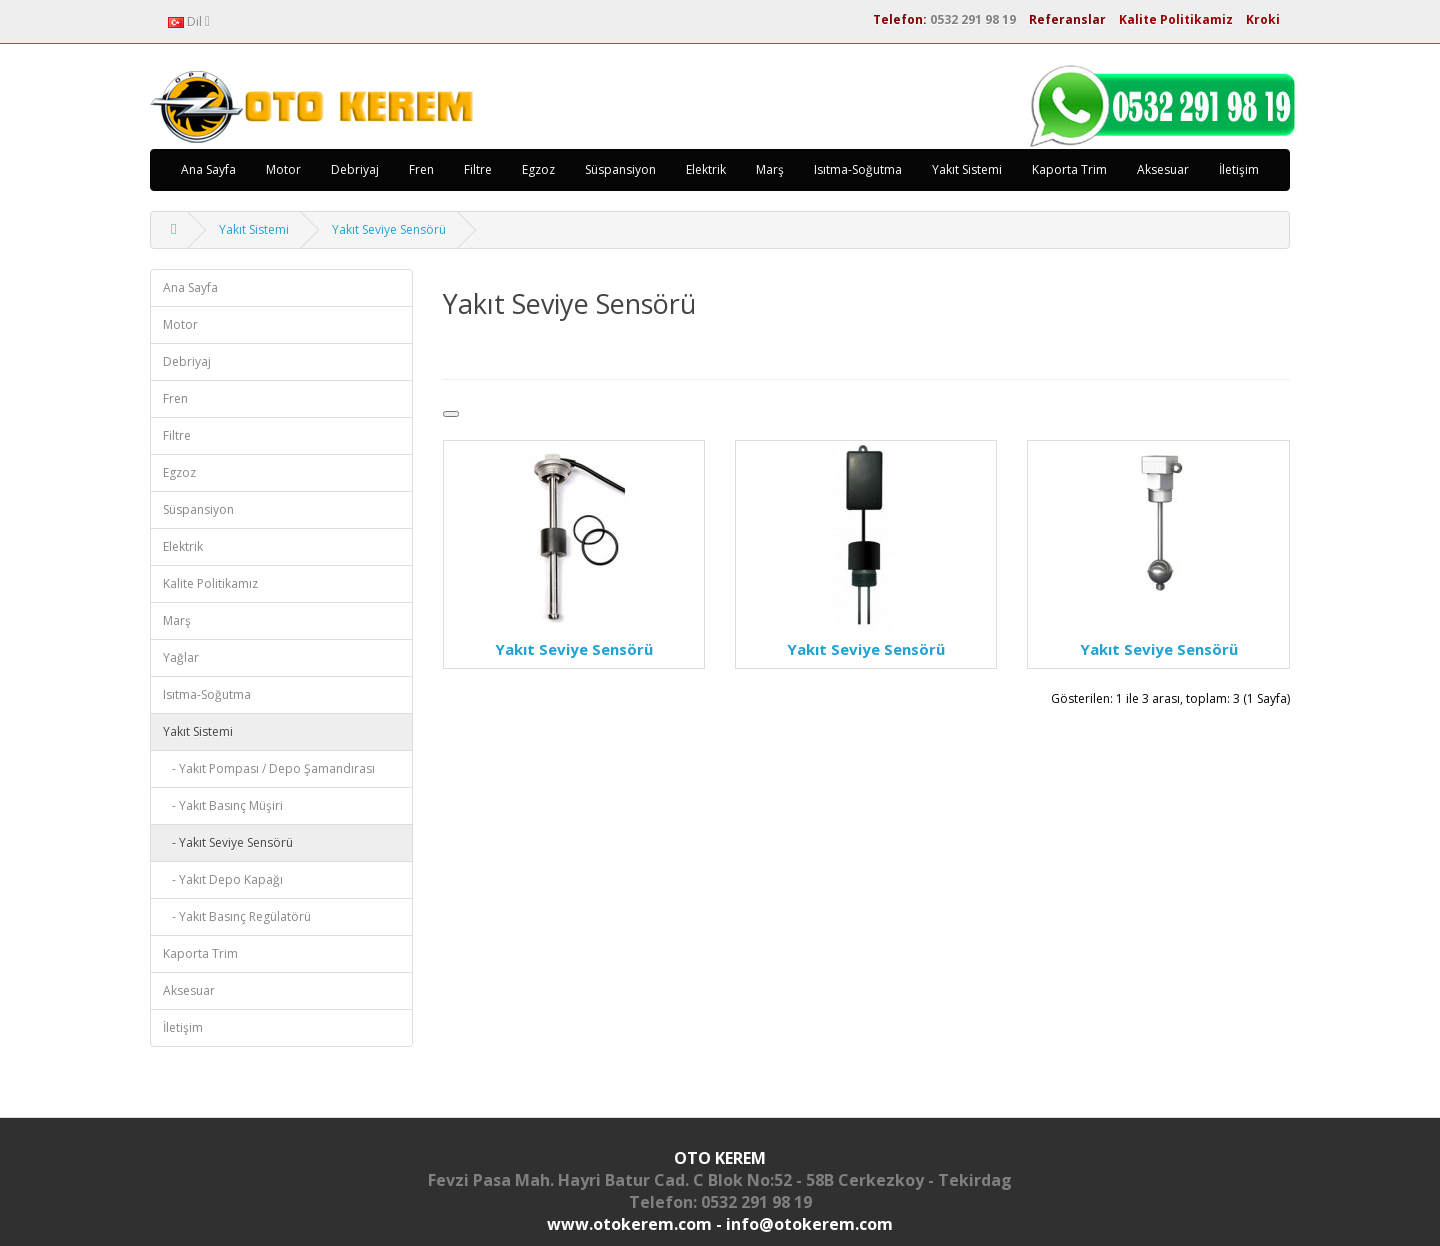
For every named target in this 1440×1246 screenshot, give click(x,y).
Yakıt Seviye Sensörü (389, 229)
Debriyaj (355, 169)
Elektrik (706, 169)
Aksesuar (1163, 169)
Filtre (478, 169)
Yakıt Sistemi (967, 169)
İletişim (1239, 169)
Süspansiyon (620, 169)
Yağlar (181, 657)
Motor (283, 169)
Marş (770, 169)
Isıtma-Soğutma (858, 169)
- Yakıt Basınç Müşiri (223, 805)
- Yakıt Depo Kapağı (223, 879)
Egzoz (538, 169)
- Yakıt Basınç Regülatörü (237, 916)
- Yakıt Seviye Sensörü (228, 842)
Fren (421, 169)
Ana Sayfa (208, 169)
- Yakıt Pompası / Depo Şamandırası (269, 768)
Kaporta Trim (1069, 169)
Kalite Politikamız (210, 583)
